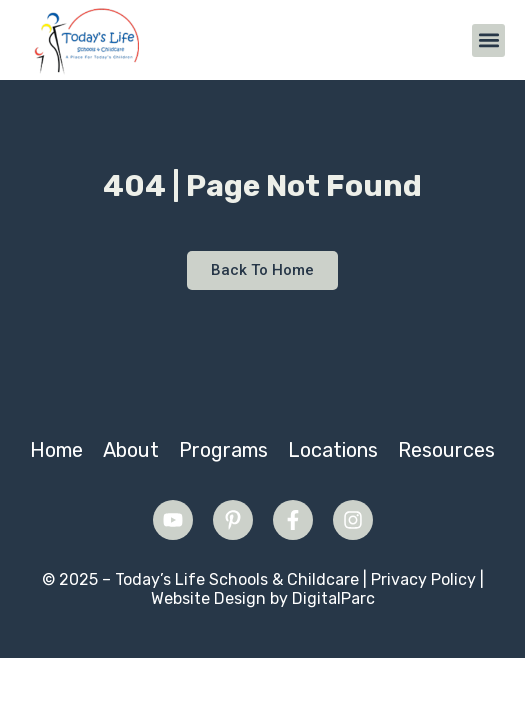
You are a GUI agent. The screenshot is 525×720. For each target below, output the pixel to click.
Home (56, 450)
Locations (333, 450)
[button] (488, 40)
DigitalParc (333, 598)
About (131, 450)
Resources (446, 450)
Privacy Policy (423, 579)
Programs (223, 450)
